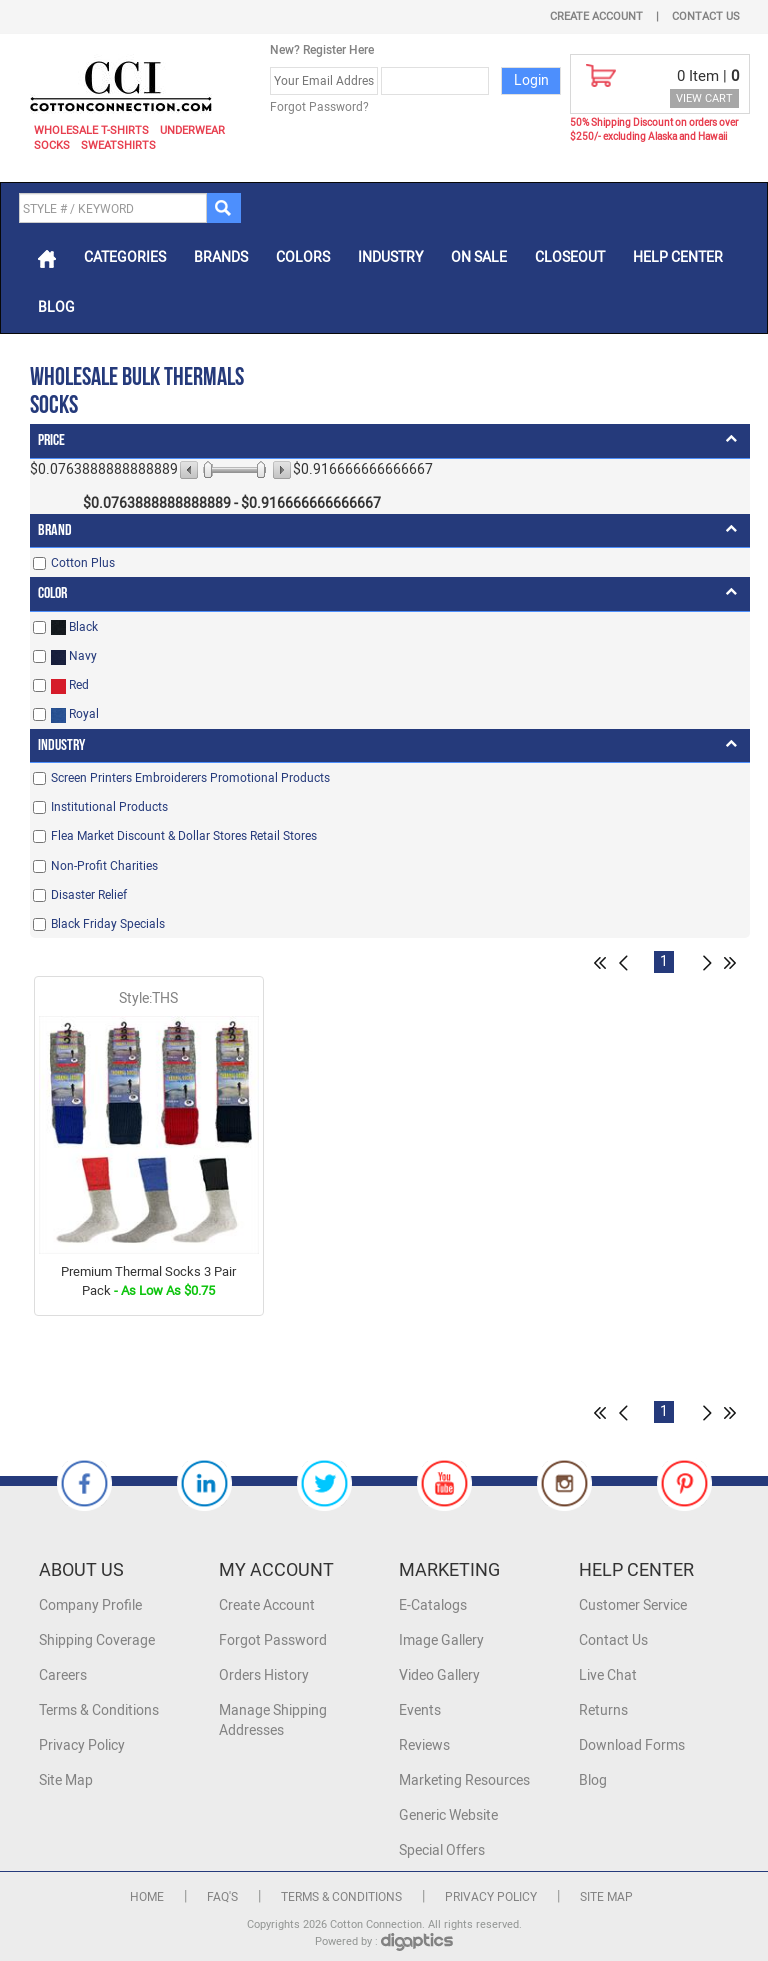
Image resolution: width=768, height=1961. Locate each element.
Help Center (678, 257)
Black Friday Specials (108, 924)
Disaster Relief (89, 895)
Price (51, 440)
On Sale (479, 257)
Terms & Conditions (99, 1710)
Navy (74, 656)
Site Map (66, 1780)
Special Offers (442, 1850)
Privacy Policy (82, 1745)
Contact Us (706, 16)
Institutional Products (109, 807)
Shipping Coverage (97, 1640)
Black (74, 627)
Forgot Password (273, 1640)
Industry (390, 257)
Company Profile (90, 1605)
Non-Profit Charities (104, 866)
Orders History (264, 1675)
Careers (63, 1675)
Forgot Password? (319, 107)
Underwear (192, 130)
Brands (221, 257)
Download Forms (632, 1745)
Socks (52, 145)
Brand (55, 530)
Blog (56, 307)
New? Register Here (322, 50)
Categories (125, 257)
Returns (603, 1710)
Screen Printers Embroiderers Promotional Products (190, 778)
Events (420, 1710)
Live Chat (608, 1675)
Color (52, 593)
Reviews (424, 1745)
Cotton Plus (83, 563)
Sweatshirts (118, 145)
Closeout (570, 257)
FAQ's (222, 1897)
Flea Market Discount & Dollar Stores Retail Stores (184, 836)
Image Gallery (441, 1640)
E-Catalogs (433, 1605)
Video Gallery (439, 1675)
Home (147, 1897)
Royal (75, 714)
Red (70, 685)
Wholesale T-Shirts (91, 130)
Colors (303, 257)
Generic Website (448, 1815)
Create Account (596, 16)
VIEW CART (704, 98)
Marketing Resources (464, 1780)
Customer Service (633, 1605)
